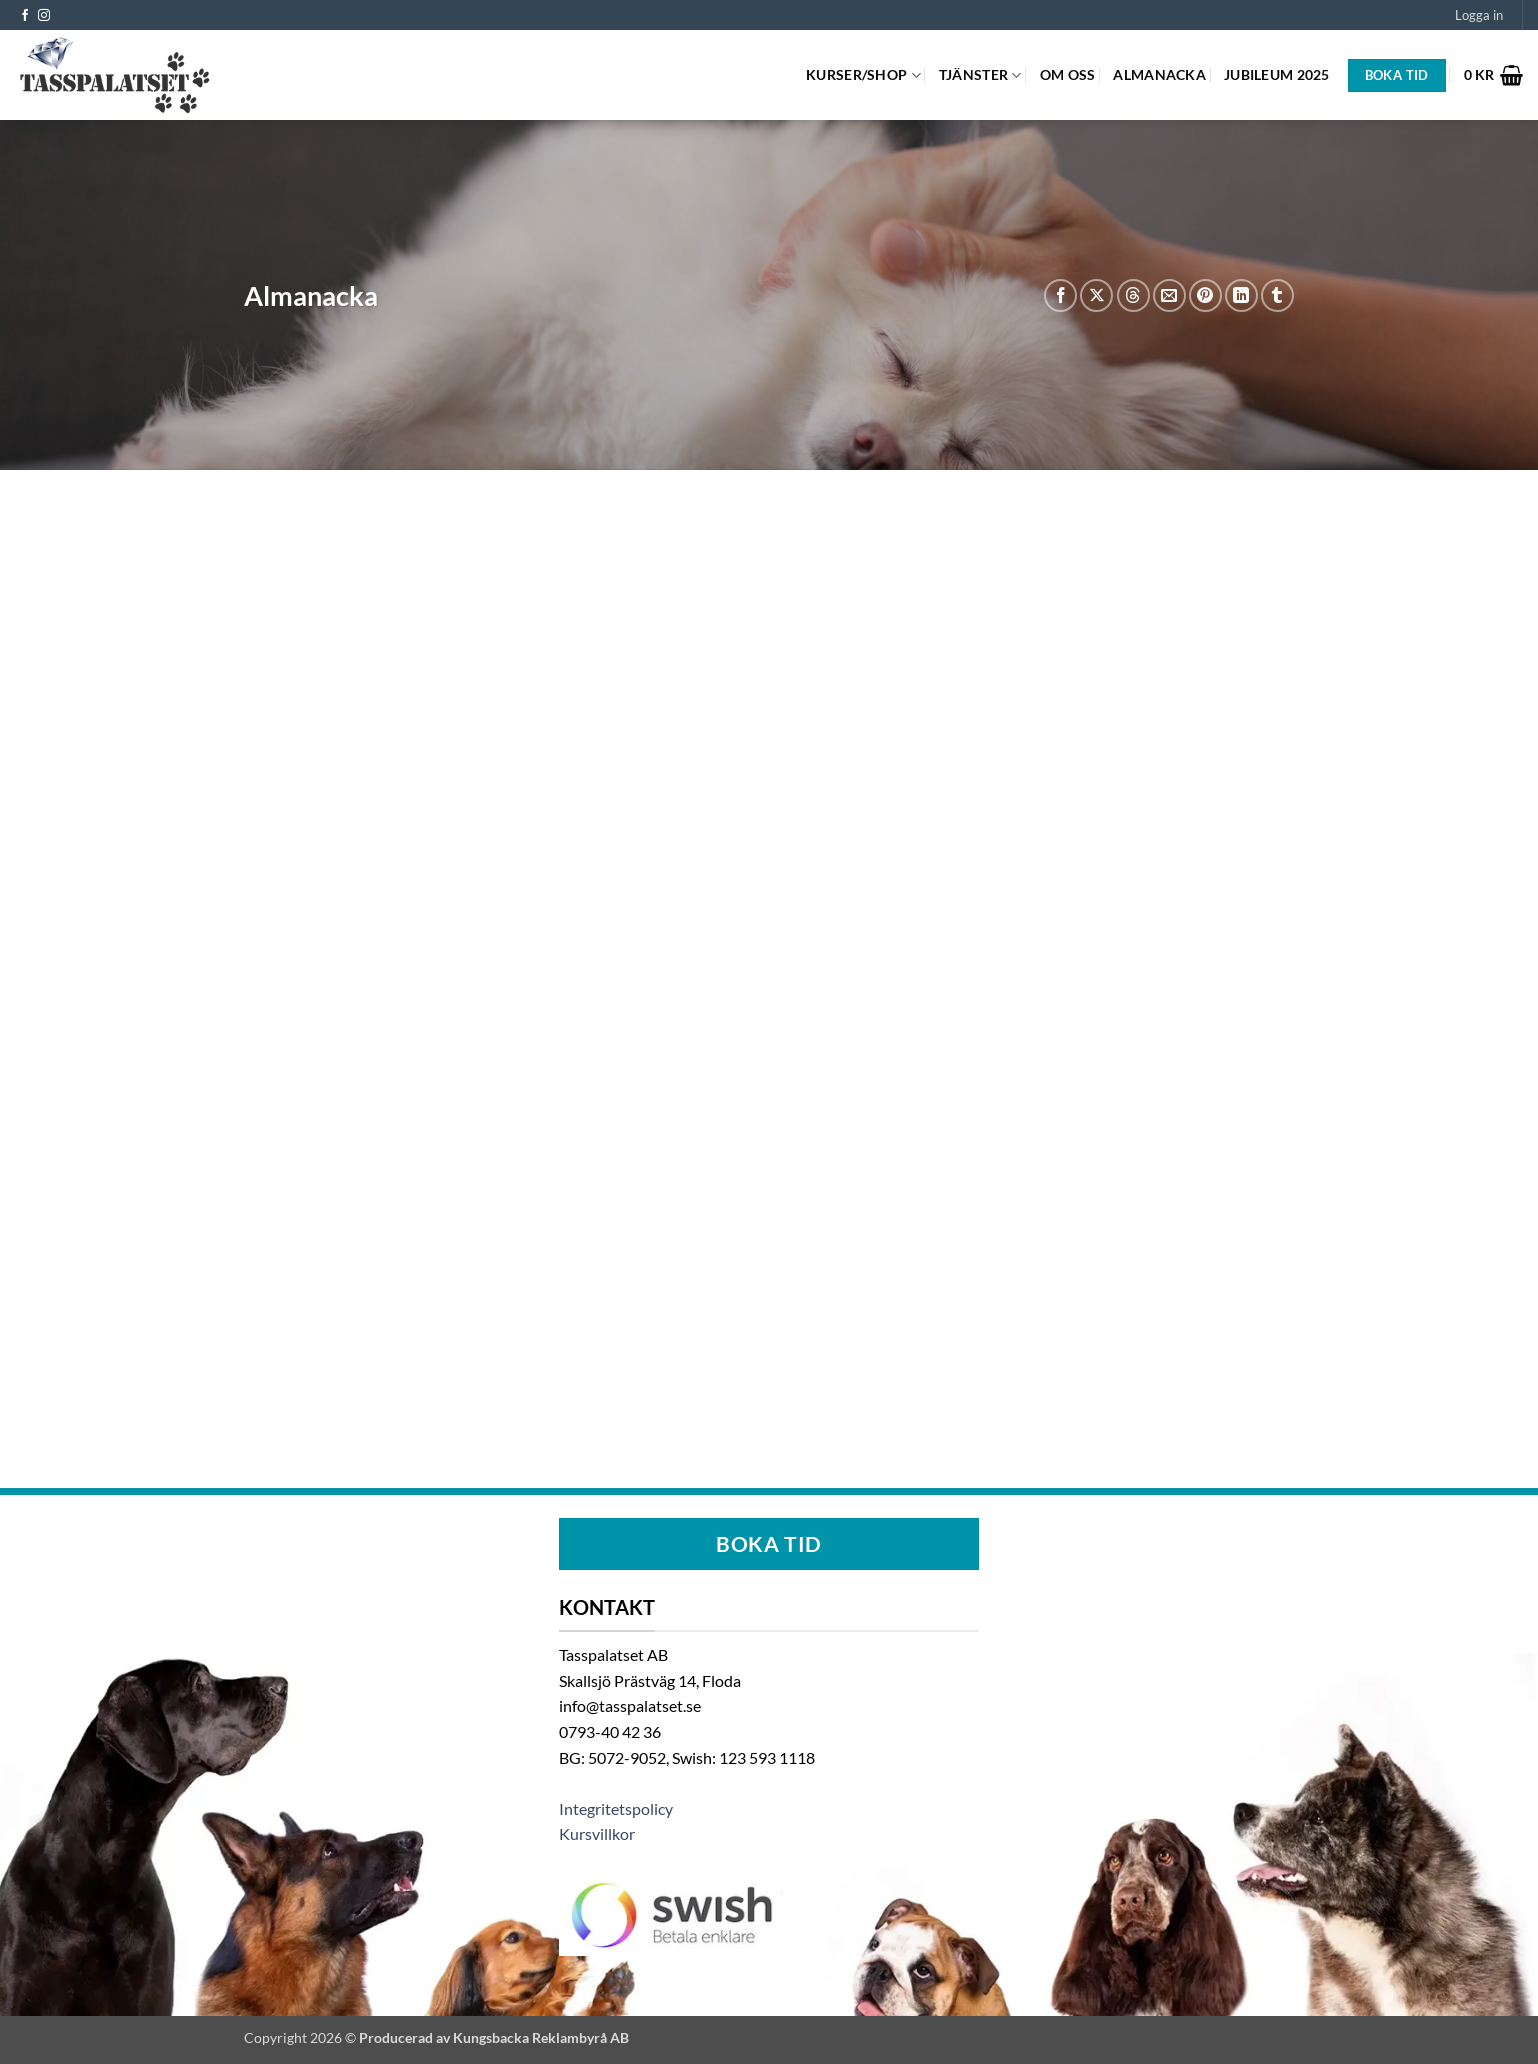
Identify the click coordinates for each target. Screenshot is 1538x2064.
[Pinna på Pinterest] (1205, 295)
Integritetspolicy (616, 1808)
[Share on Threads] (1133, 295)
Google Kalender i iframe (769, 950)
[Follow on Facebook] (25, 16)
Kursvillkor (597, 1833)
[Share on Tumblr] (1277, 295)
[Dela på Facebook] (1060, 295)
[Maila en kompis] (1169, 295)
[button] (1479, 15)
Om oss (1068, 74)
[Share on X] (1096, 295)
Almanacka (1159, 74)
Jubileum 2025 (1277, 74)
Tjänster (980, 75)
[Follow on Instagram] (44, 16)
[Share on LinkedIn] (1241, 295)
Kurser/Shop (863, 75)
